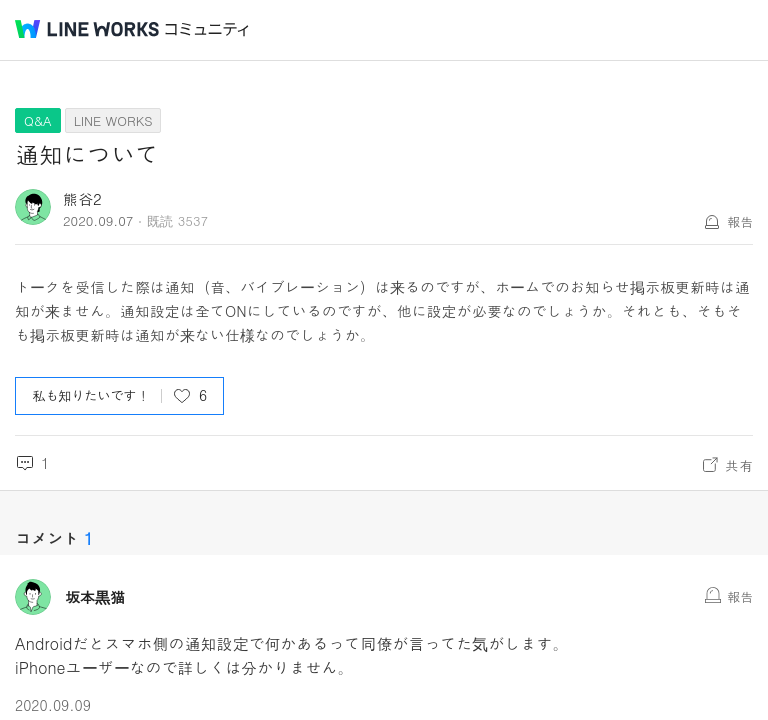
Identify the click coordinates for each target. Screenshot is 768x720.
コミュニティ (207, 29)
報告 (740, 221)
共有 (739, 465)
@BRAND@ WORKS (87, 29)
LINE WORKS (113, 120)
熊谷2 (82, 198)
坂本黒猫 (95, 597)
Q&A (38, 120)
